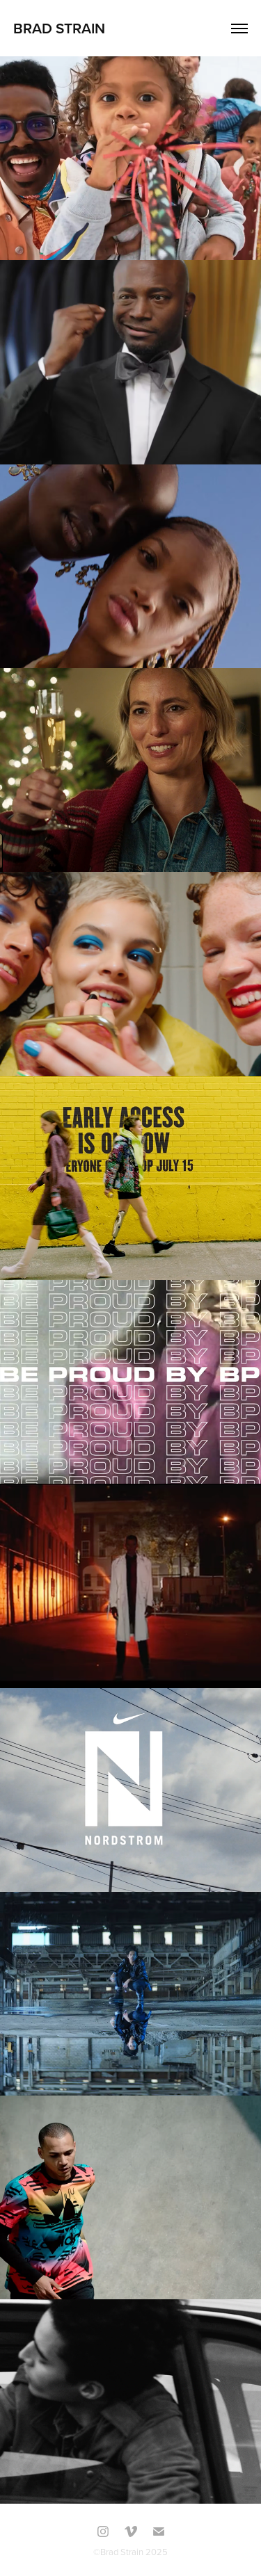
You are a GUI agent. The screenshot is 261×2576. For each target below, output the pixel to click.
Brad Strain (59, 27)
